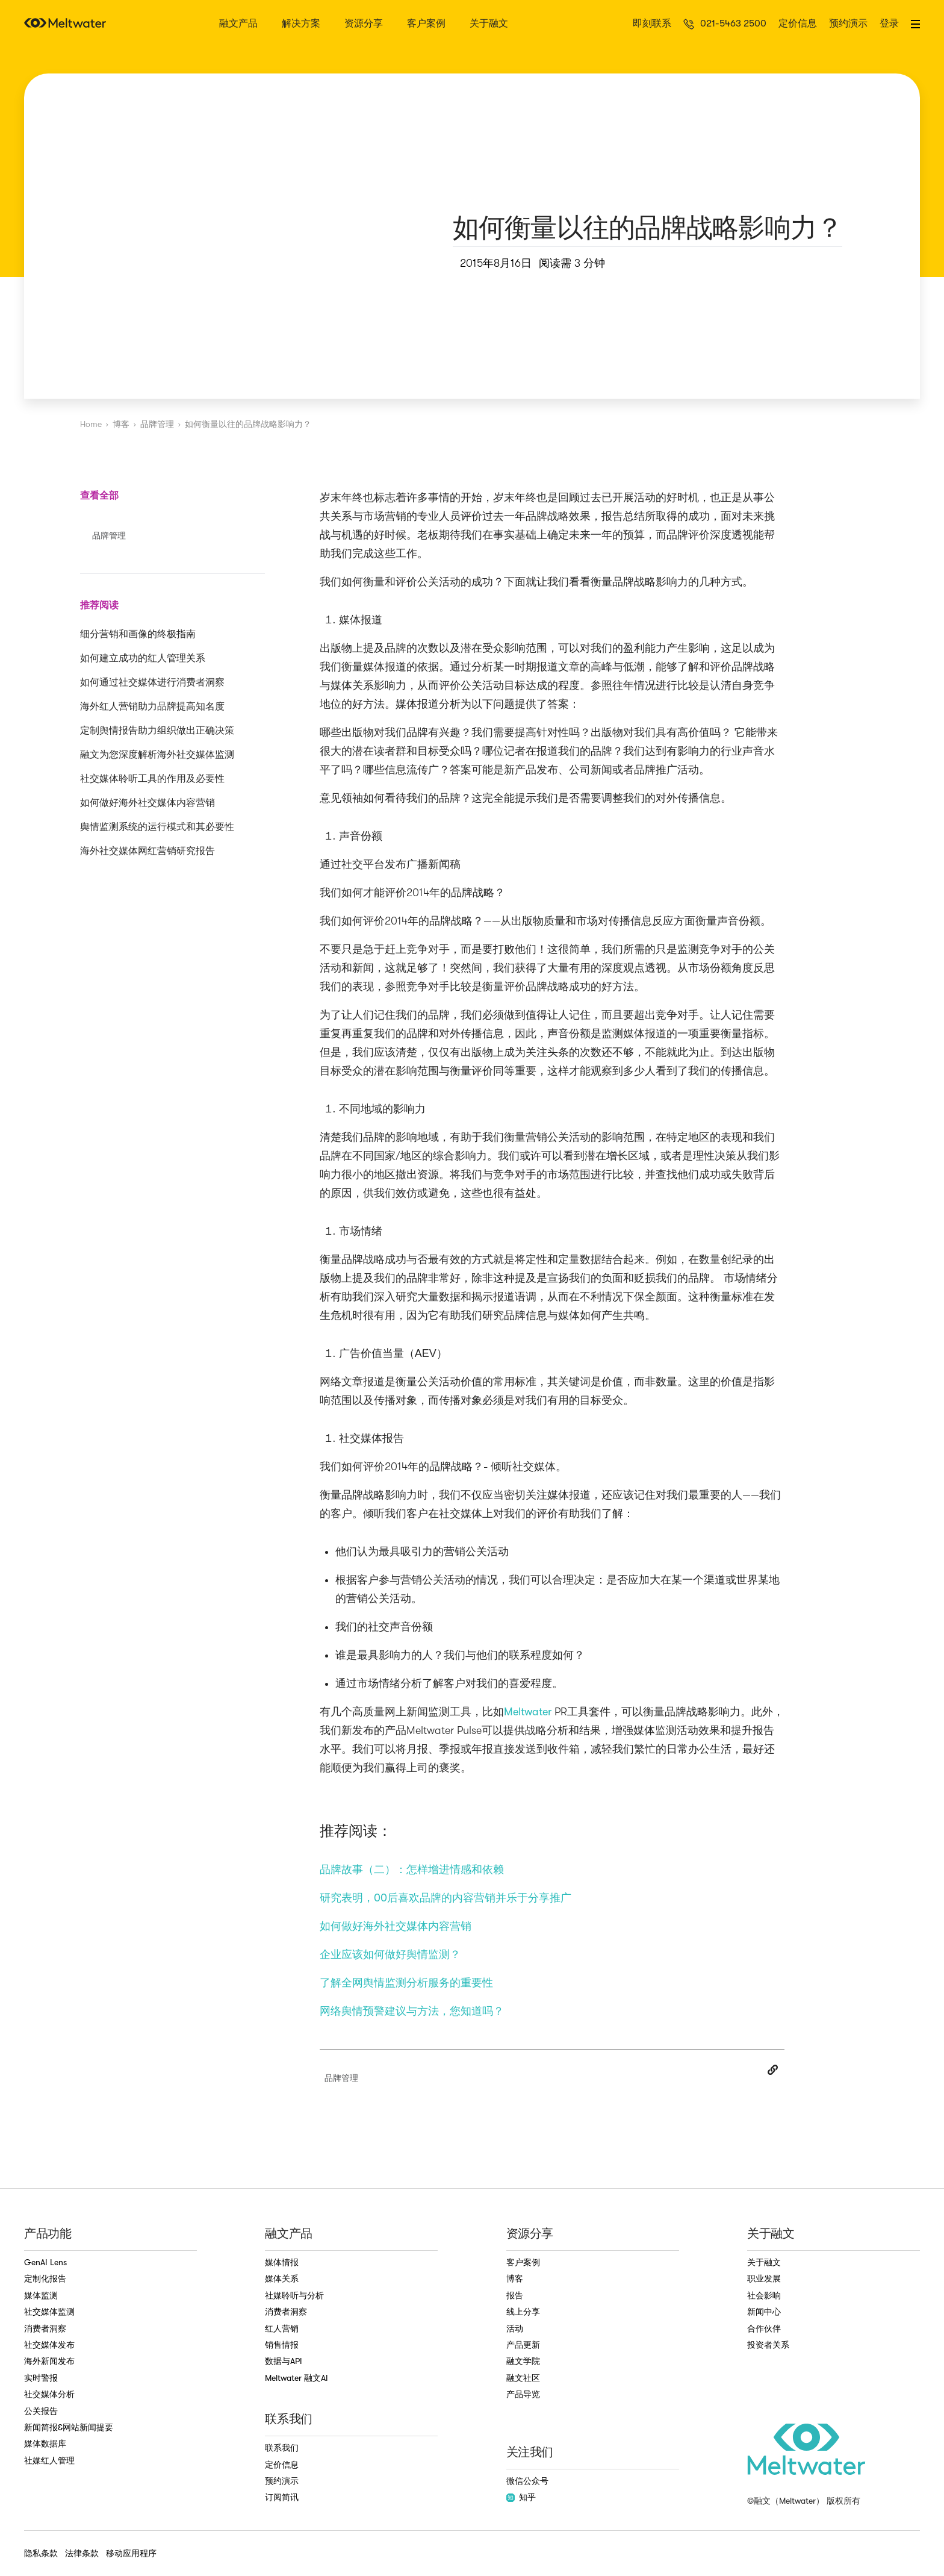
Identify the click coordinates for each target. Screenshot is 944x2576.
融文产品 (238, 24)
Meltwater (527, 1712)
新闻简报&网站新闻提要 (68, 2427)
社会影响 (764, 2295)
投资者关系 (768, 2345)
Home (91, 424)
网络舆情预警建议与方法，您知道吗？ (412, 2011)
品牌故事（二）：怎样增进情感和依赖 (412, 1869)
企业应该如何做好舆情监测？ (390, 1954)
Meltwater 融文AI (296, 2378)
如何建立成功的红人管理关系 (142, 658)
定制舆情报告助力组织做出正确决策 (157, 730)
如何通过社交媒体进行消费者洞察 (152, 682)
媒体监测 (41, 2295)
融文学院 (523, 2361)
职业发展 (764, 2278)
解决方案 (301, 24)
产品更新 (523, 2345)
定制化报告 (45, 2278)
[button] (915, 24)
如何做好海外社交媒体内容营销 (147, 802)
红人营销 (282, 2328)
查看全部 (99, 495)
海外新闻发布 (49, 2361)
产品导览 (523, 2394)
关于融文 (489, 24)
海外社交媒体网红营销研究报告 (147, 851)
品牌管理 (157, 424)
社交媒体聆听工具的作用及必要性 (152, 778)
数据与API (283, 2361)
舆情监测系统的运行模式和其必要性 (157, 827)
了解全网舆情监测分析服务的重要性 (406, 1983)
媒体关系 (282, 2278)
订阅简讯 (282, 2497)
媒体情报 (282, 2262)
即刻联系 (652, 24)
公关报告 (41, 2411)
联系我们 (282, 2448)
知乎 (521, 2497)
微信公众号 (527, 2481)
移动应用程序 (131, 2553)
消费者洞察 (45, 2328)
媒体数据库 (45, 2443)
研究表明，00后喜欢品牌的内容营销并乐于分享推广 (445, 1898)
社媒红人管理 (49, 2460)
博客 (121, 424)
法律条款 (82, 2553)
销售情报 (282, 2345)
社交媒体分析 (49, 2394)
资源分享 (363, 24)
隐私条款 (41, 2553)
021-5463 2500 (733, 24)
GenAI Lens (45, 2262)
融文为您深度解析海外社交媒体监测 (157, 754)
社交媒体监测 (49, 2311)
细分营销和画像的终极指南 (138, 634)
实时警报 (41, 2378)
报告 (514, 2295)
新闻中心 (764, 2311)
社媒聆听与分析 (294, 2295)
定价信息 (797, 24)
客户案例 (426, 24)
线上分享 (523, 2311)
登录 (889, 24)
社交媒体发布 (49, 2345)
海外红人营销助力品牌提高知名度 (152, 706)
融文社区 (523, 2378)
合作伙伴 (764, 2328)
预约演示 (848, 24)
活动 (514, 2328)
